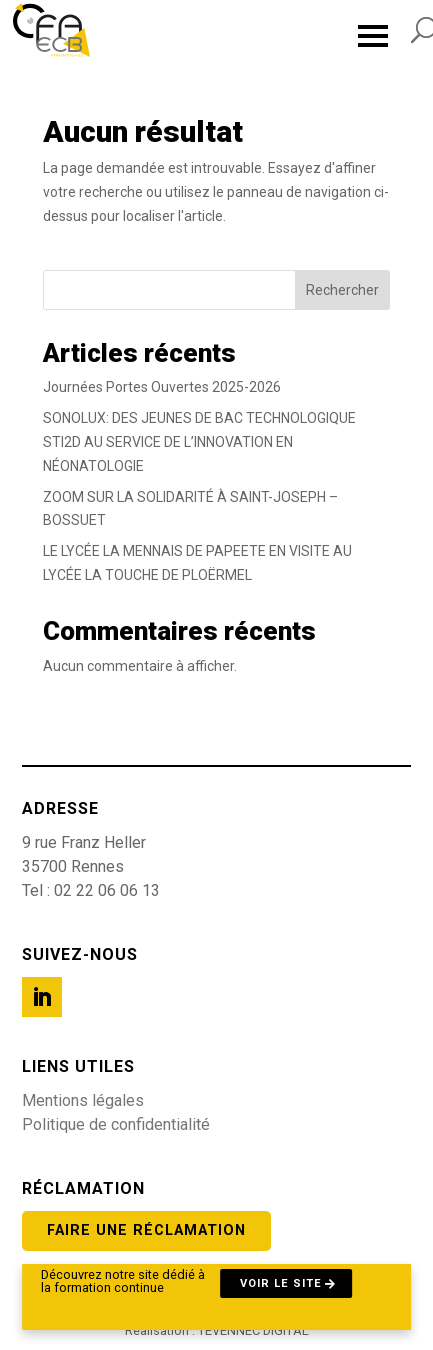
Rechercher (342, 290)
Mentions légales (83, 1100)
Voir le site (281, 1283)
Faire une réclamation (146, 1230)
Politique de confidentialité (116, 1124)
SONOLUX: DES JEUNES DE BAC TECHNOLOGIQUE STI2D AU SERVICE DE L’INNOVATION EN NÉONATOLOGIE (199, 442)
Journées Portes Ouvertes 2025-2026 (162, 387)
